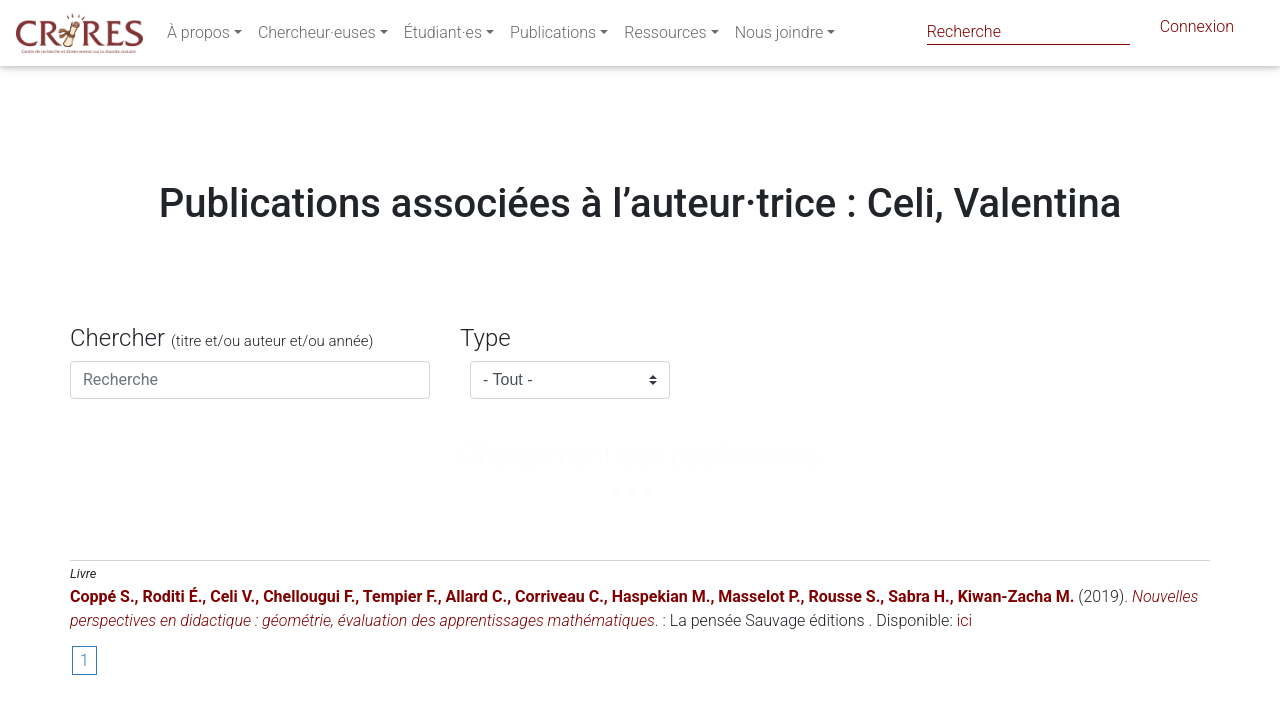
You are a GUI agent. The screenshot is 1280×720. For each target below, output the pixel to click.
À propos (198, 36)
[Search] (1028, 31)
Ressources (665, 36)
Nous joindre (779, 36)
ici (964, 620)
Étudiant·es (443, 36)
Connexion (1197, 30)
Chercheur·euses (317, 36)
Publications (553, 36)
